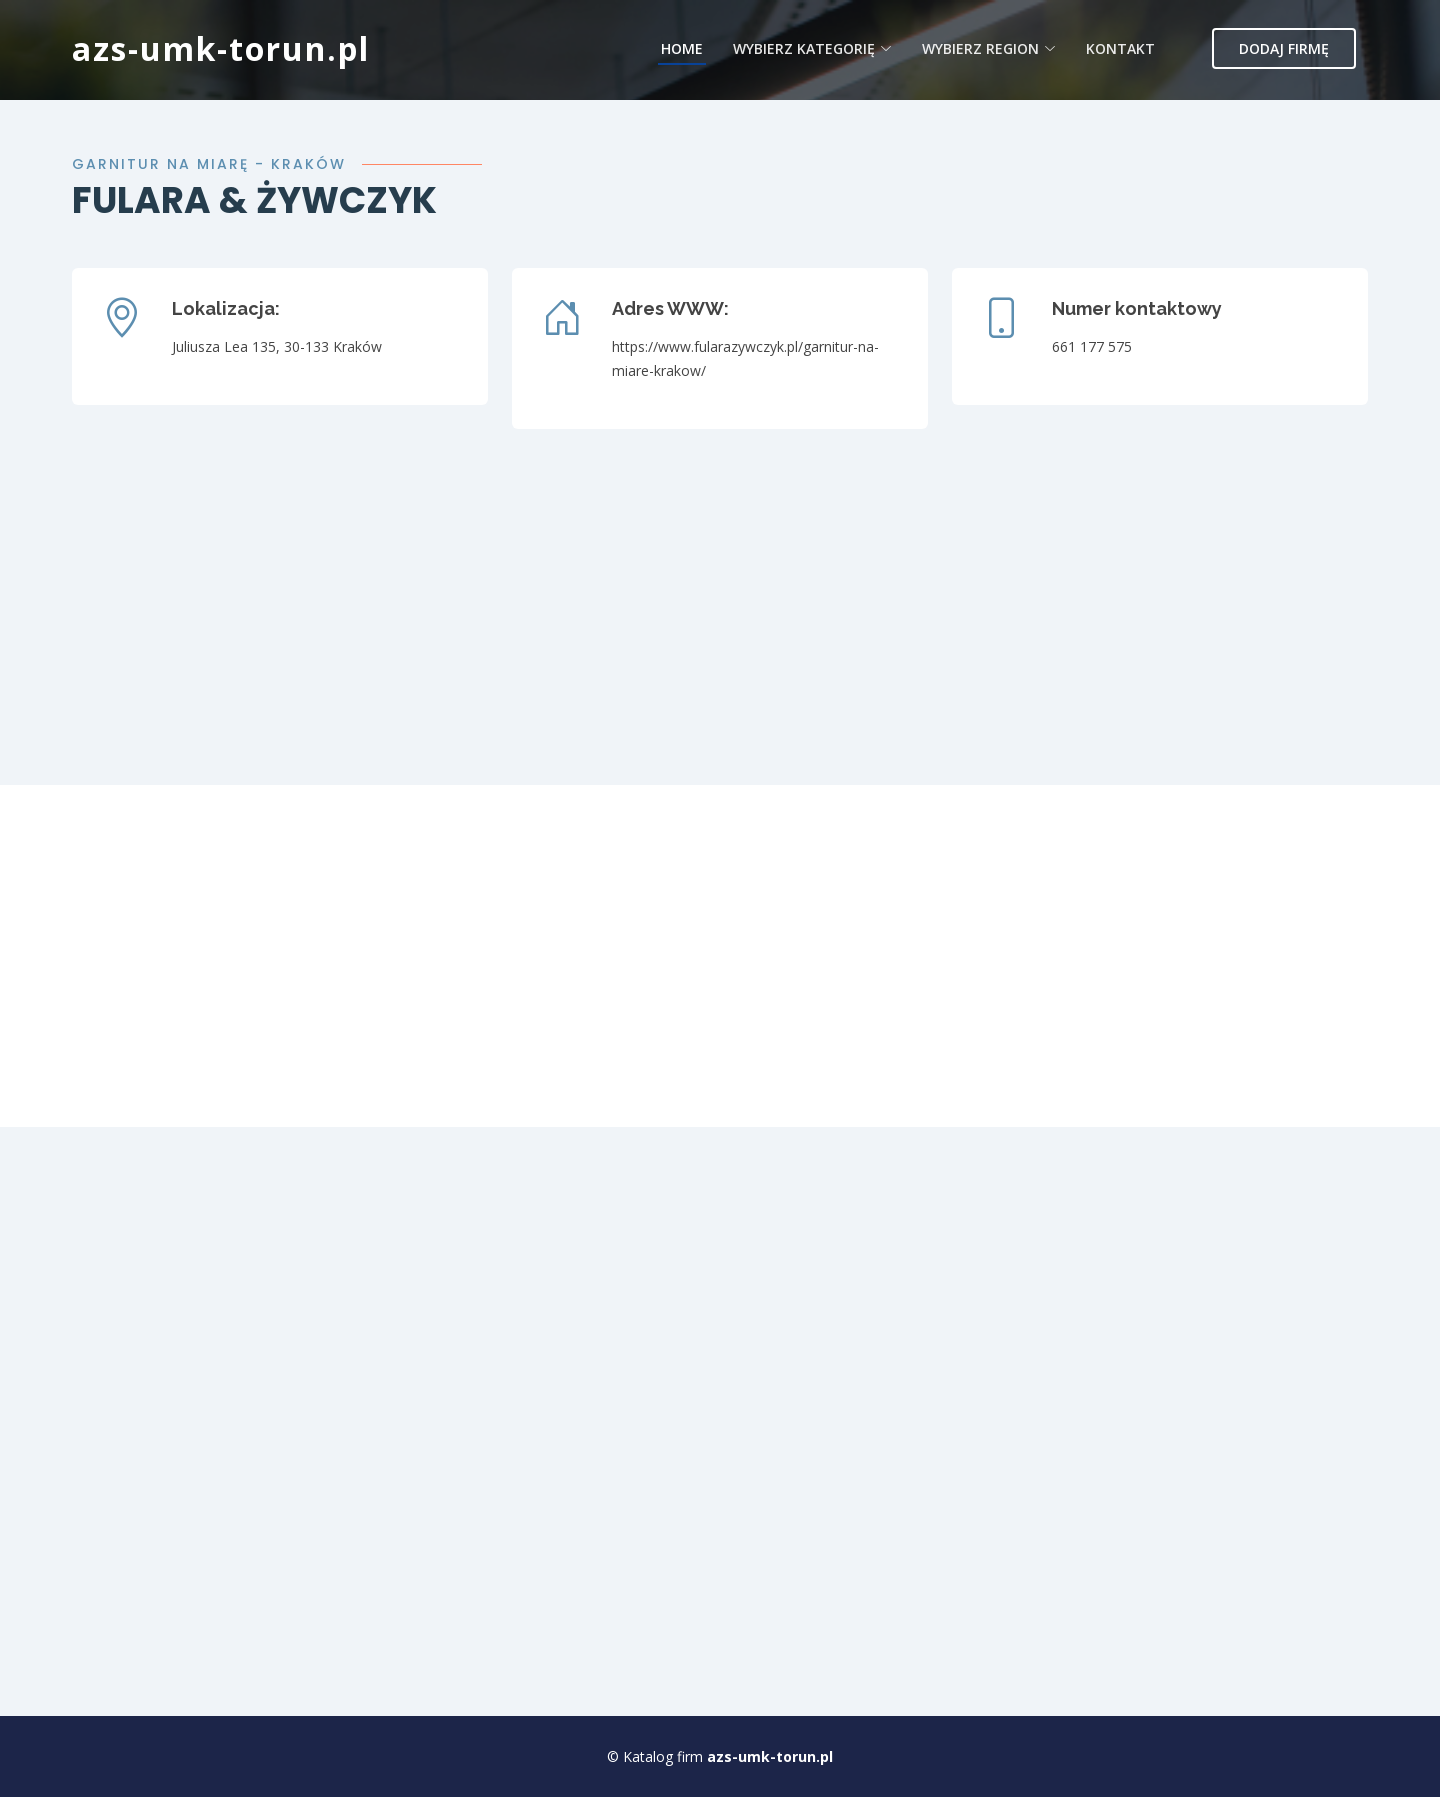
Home (682, 48)
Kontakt (1120, 48)
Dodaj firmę (1284, 48)
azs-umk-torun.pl (221, 48)
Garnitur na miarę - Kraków (209, 164)
